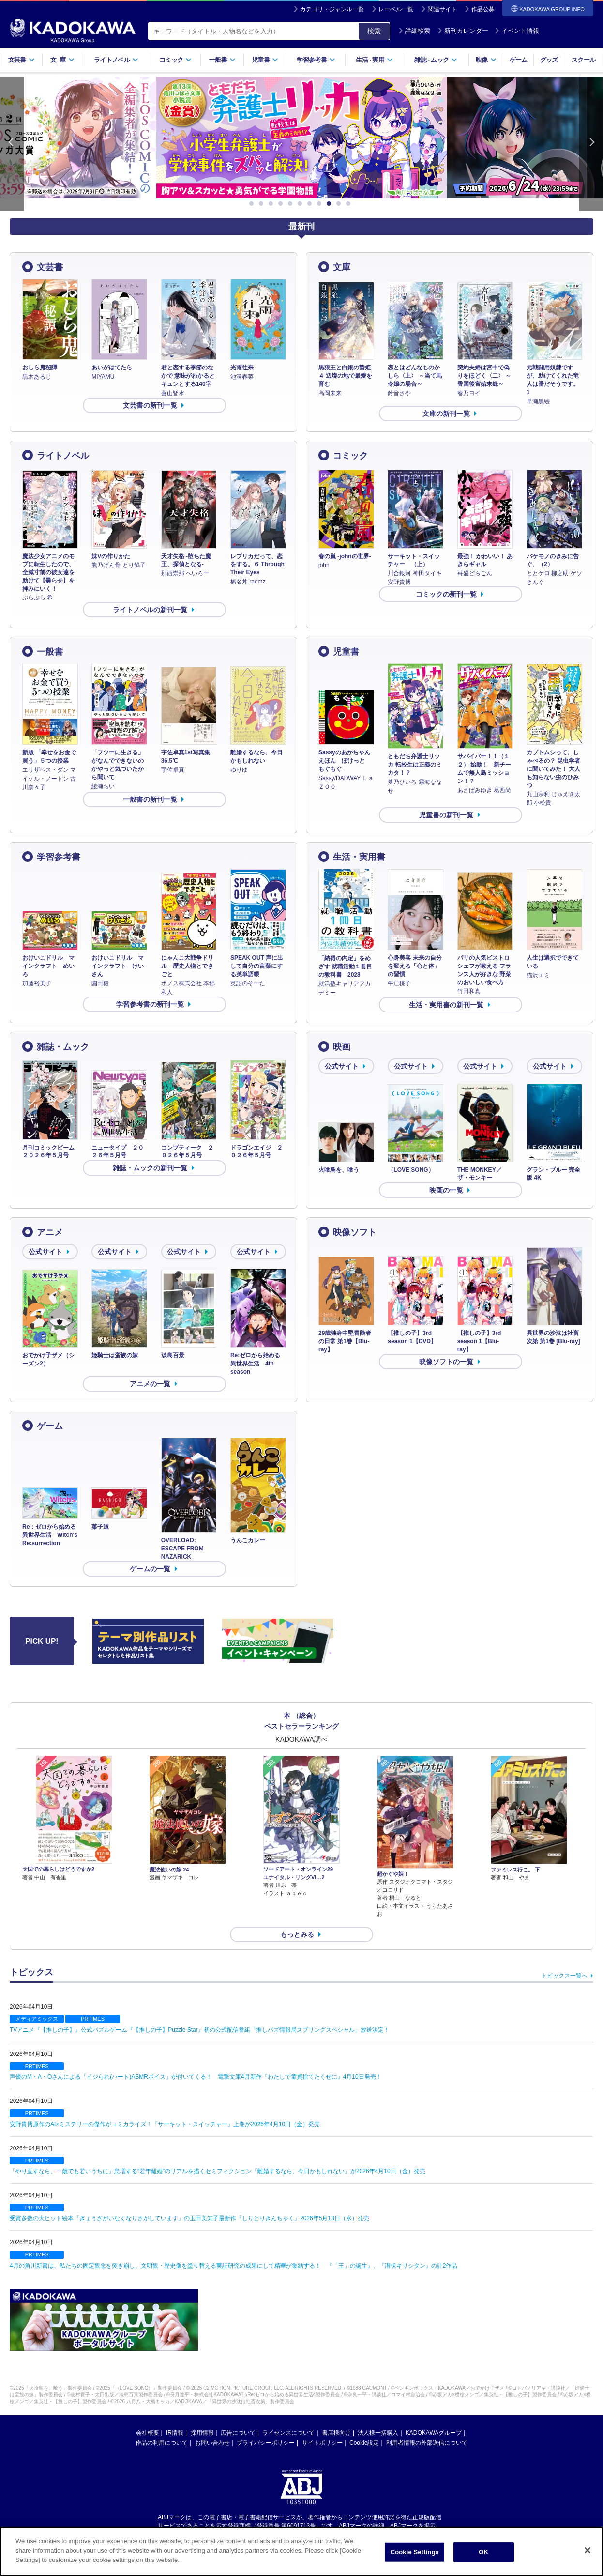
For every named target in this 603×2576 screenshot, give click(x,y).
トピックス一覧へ (564, 1975)
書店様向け (336, 2432)
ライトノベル (116, 59)
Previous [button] (12, 144)
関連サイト (442, 9)
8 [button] (321, 203)
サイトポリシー (322, 2442)
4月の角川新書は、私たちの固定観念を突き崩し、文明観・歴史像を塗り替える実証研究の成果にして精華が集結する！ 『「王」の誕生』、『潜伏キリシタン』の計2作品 (233, 2265)
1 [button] (253, 203)
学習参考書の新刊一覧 (150, 1004)
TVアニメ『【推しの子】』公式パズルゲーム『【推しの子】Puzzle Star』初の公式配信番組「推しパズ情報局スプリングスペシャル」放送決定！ (200, 2029)
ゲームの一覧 (150, 1569)
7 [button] (311, 203)
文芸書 (21, 59)
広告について (238, 2432)
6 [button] (301, 203)
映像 (486, 59)
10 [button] (340, 203)
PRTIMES (93, 2019)
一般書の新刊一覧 (150, 799)
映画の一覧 (446, 1190)
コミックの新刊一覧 (446, 594)
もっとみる (297, 1934)
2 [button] (263, 203)
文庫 (341, 267)
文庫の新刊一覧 (446, 413)
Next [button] (591, 144)
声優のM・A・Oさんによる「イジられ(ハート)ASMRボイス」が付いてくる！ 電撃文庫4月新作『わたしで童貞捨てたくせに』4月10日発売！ (196, 2076)
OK (483, 2552)
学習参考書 (316, 59)
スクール (583, 59)
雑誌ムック (435, 59)
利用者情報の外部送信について (426, 2442)
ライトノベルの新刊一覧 (150, 609)
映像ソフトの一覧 (446, 1361)
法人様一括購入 (378, 2432)
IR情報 (174, 2432)
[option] (301, 137)
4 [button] (282, 203)
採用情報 (202, 2432)
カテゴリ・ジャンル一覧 (332, 9)
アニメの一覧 (150, 1384)
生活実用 (374, 59)
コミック (175, 59)
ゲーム (519, 59)
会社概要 (147, 2432)
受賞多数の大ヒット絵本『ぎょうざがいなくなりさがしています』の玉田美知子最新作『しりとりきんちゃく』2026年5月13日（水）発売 (189, 2218)
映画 (341, 1047)
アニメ (50, 1232)
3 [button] (272, 203)
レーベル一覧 (395, 9)
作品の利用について (162, 2442)
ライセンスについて (288, 2432)
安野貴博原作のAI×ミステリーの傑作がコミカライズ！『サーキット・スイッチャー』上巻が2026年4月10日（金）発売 (165, 2124)
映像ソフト (355, 1232)
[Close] (587, 2550)
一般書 (222, 59)
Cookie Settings (415, 2552)
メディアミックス (36, 2019)
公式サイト (342, 1066)
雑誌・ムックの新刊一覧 (150, 1168)
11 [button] (350, 203)
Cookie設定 (364, 2442)
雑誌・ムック (63, 1047)
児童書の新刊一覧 (446, 815)
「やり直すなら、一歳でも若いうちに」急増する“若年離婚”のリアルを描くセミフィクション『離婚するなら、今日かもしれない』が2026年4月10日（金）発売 (217, 2171)
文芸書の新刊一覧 (150, 405)
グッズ (549, 59)
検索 (374, 31)
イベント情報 (517, 30)
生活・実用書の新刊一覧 (446, 1005)
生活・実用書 (359, 857)
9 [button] (330, 203)
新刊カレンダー (462, 30)
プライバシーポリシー (266, 2442)
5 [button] (292, 203)
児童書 (265, 59)
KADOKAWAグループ (434, 2432)
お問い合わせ (212, 2442)
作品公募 (483, 9)
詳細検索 (414, 30)
